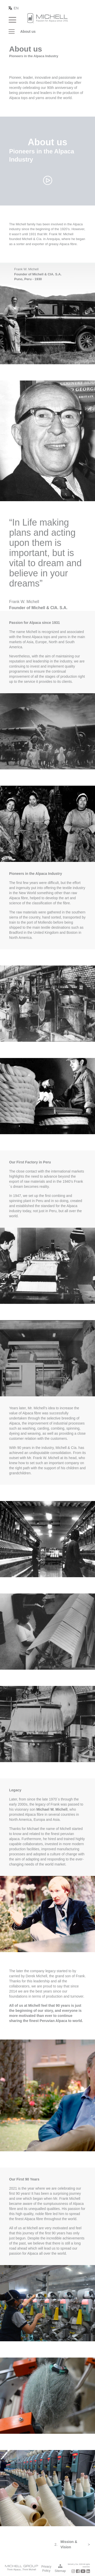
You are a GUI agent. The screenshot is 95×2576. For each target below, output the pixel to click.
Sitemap (60, 2568)
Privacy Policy (46, 2568)
